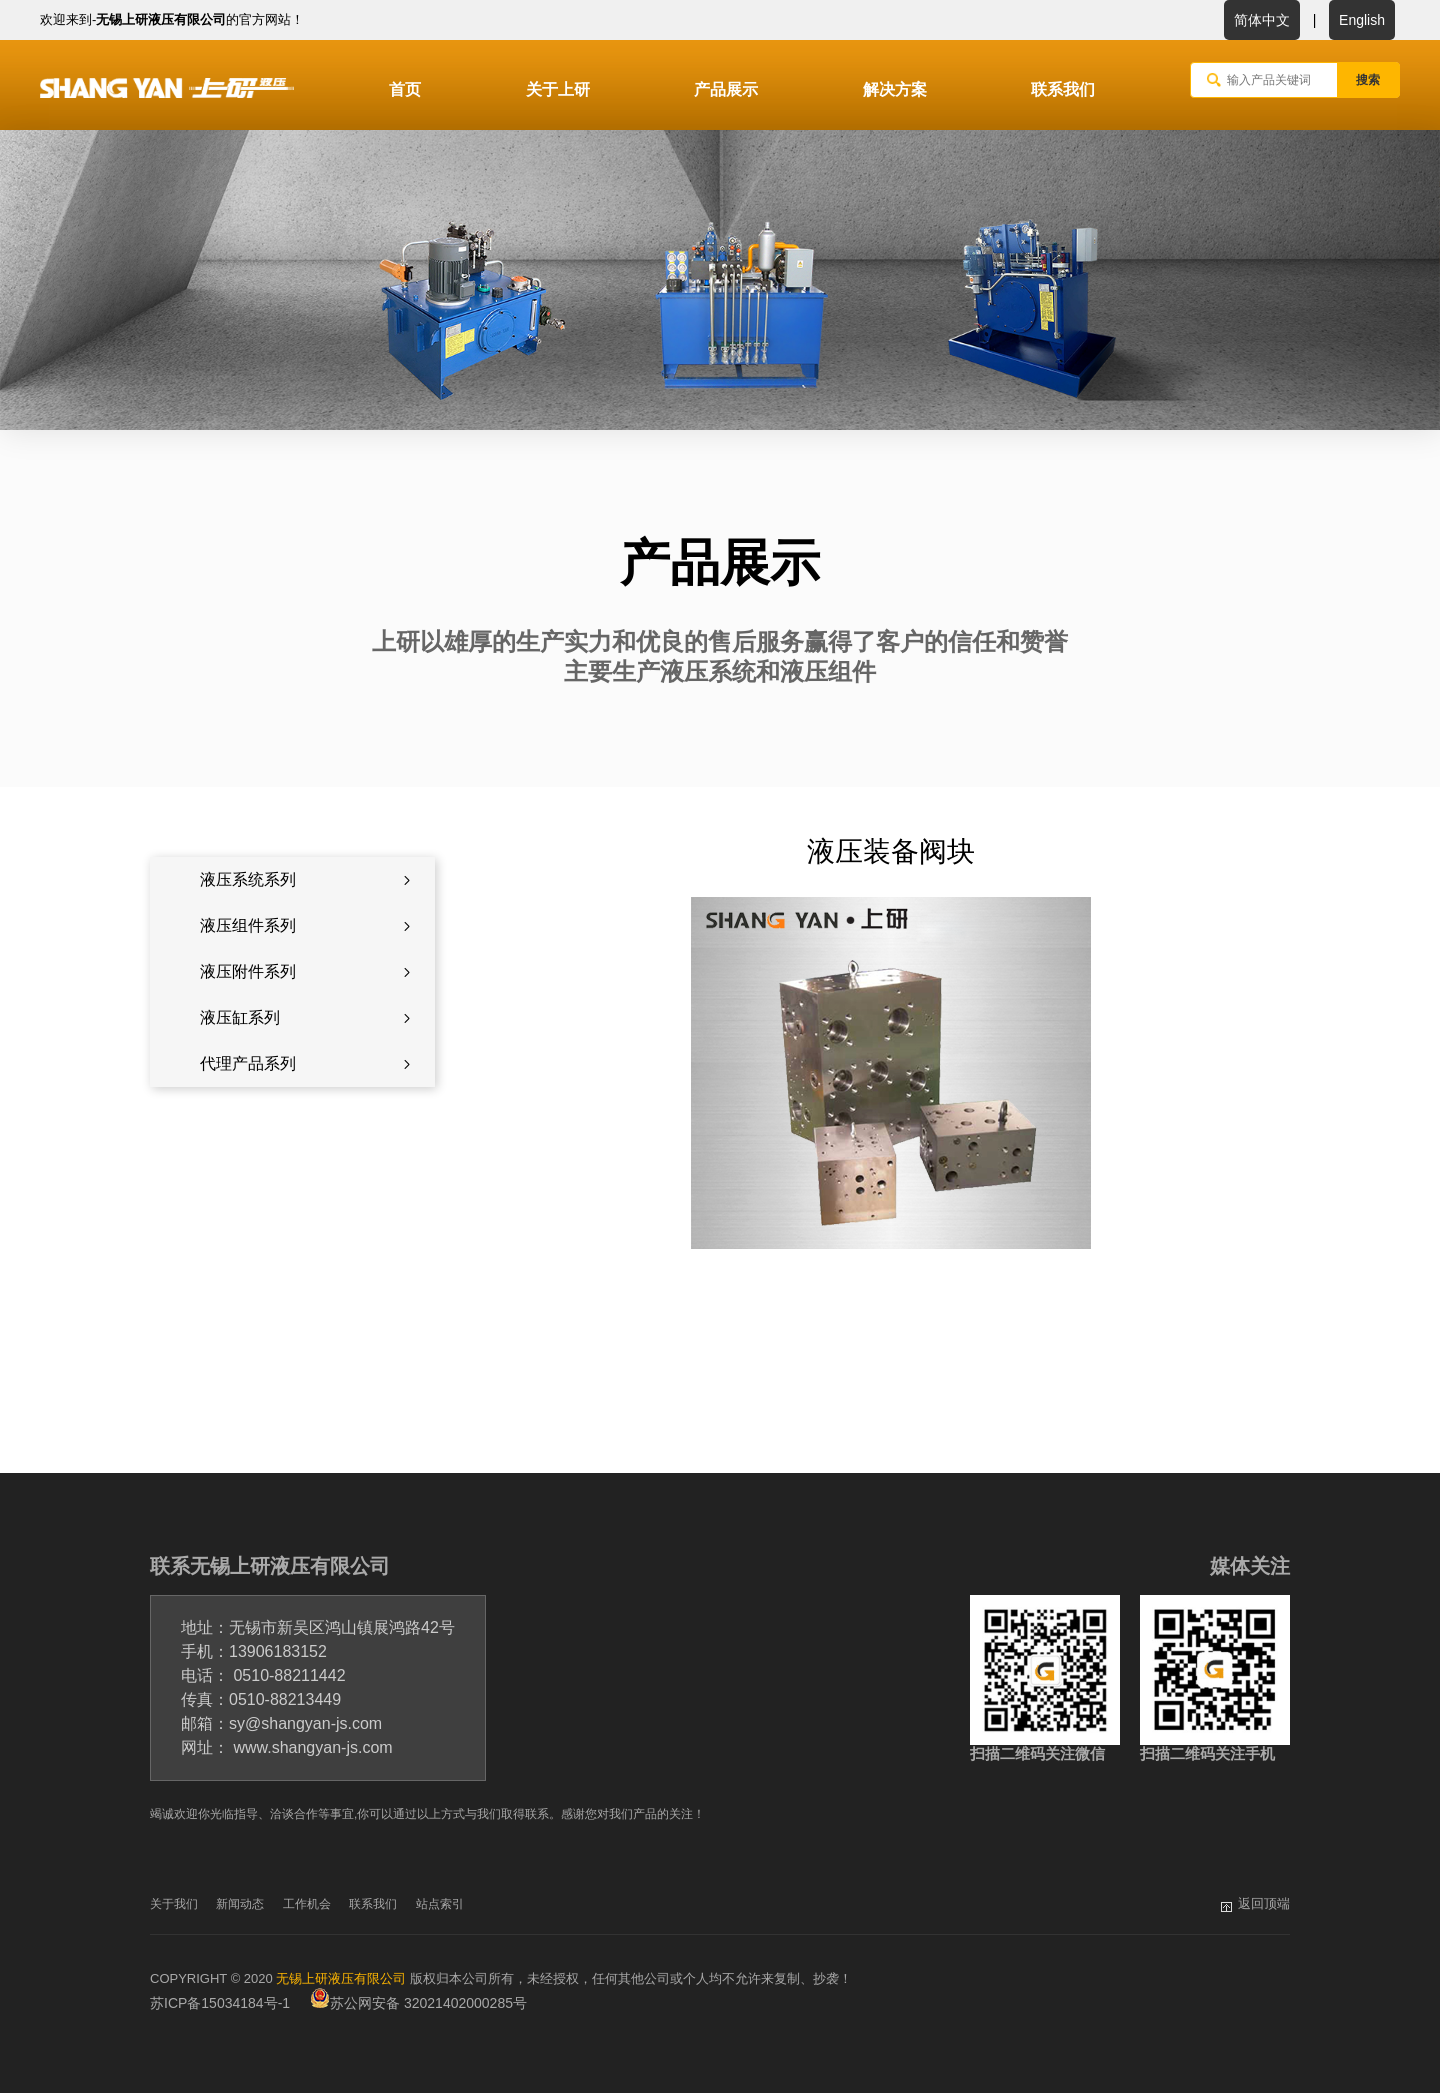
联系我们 (1063, 89)
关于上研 (558, 89)
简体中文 (1262, 20)
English (1362, 20)
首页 (405, 89)
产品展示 (726, 89)
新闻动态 (240, 1904)
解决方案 (895, 89)
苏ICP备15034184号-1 (220, 2003)
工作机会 (307, 1904)
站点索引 (440, 1904)
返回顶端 (1264, 1903)
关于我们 (174, 1904)
